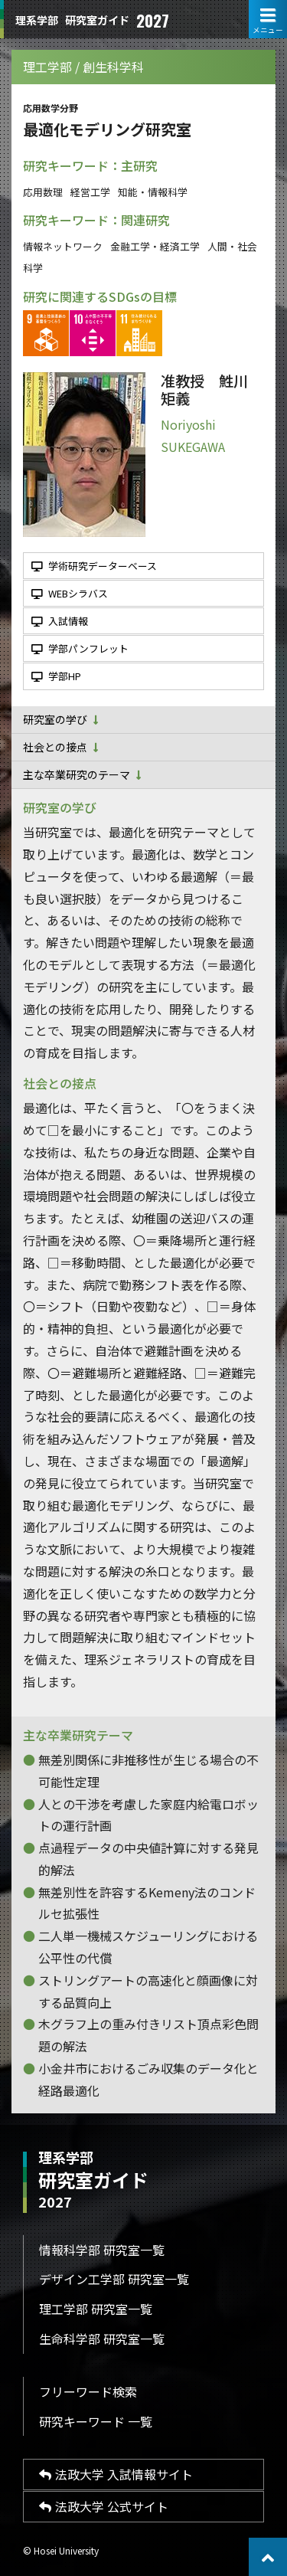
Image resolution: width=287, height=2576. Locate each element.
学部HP (56, 676)
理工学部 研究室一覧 (95, 2308)
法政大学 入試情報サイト (116, 2474)
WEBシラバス (69, 593)
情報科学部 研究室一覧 (102, 2249)
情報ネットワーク (63, 246)
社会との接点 (61, 746)
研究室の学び (61, 719)
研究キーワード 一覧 (95, 2421)
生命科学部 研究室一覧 (102, 2338)
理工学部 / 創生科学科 (83, 66)
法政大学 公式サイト (103, 2506)
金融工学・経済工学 (155, 246)
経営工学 (90, 192)
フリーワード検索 (88, 2391)
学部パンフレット (80, 648)
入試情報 (59, 621)
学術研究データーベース (94, 565)
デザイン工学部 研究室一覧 (114, 2279)
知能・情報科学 (153, 192)
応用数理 (43, 192)
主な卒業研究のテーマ (82, 774)
